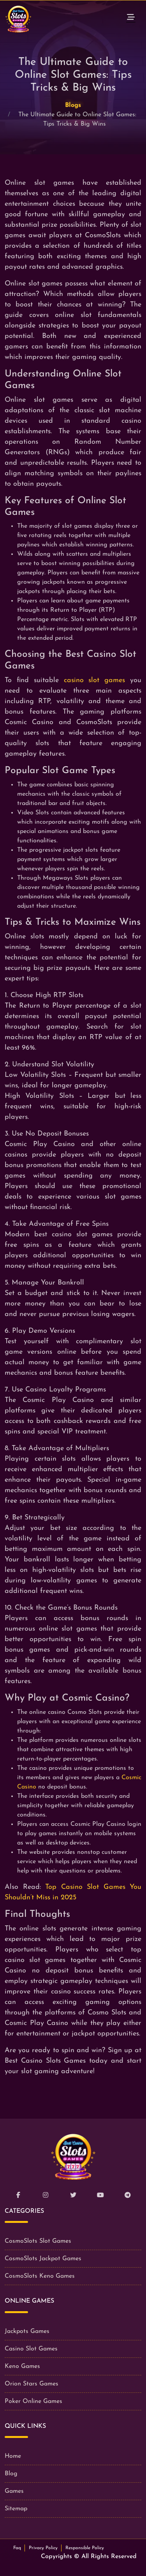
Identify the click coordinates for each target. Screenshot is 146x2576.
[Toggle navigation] (130, 19)
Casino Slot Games (31, 2349)
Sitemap (16, 2509)
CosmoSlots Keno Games (40, 2276)
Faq (17, 2548)
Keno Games (22, 2366)
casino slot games (94, 680)
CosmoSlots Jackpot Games (43, 2259)
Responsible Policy (84, 2548)
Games (14, 2491)
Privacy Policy (43, 2548)
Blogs (73, 105)
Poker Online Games (33, 2401)
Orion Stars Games (31, 2384)
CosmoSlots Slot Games (38, 2241)
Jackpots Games (27, 2331)
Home (13, 2456)
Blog (11, 2474)
